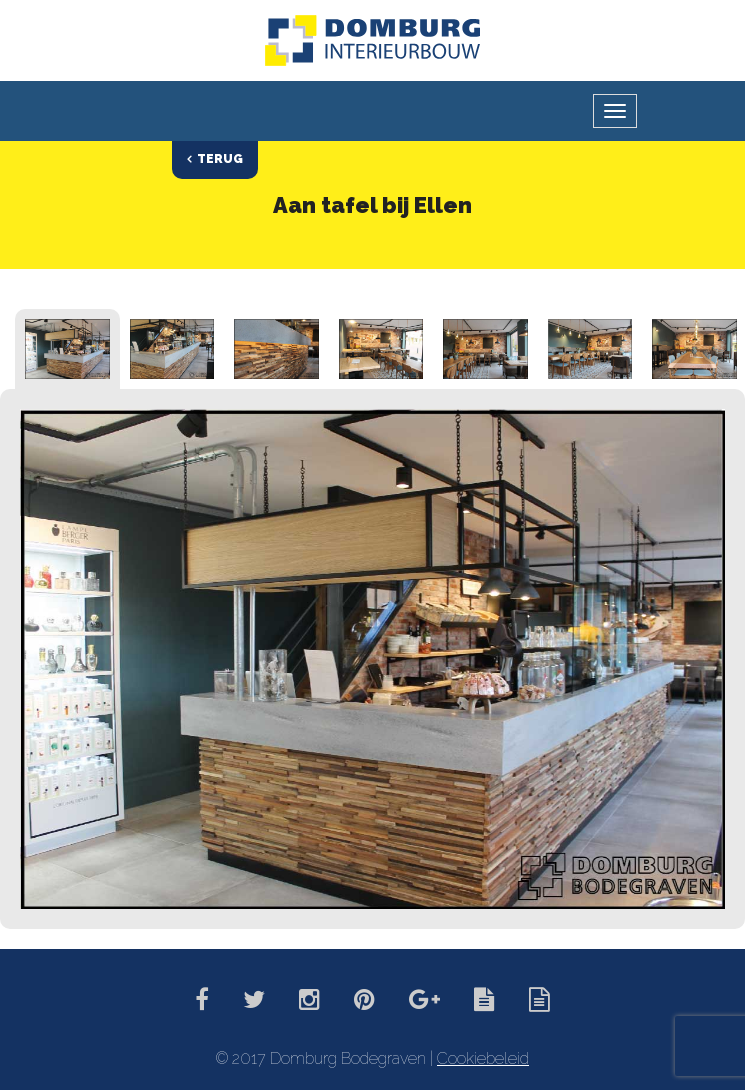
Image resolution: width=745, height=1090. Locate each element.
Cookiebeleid (483, 1058)
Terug (220, 159)
